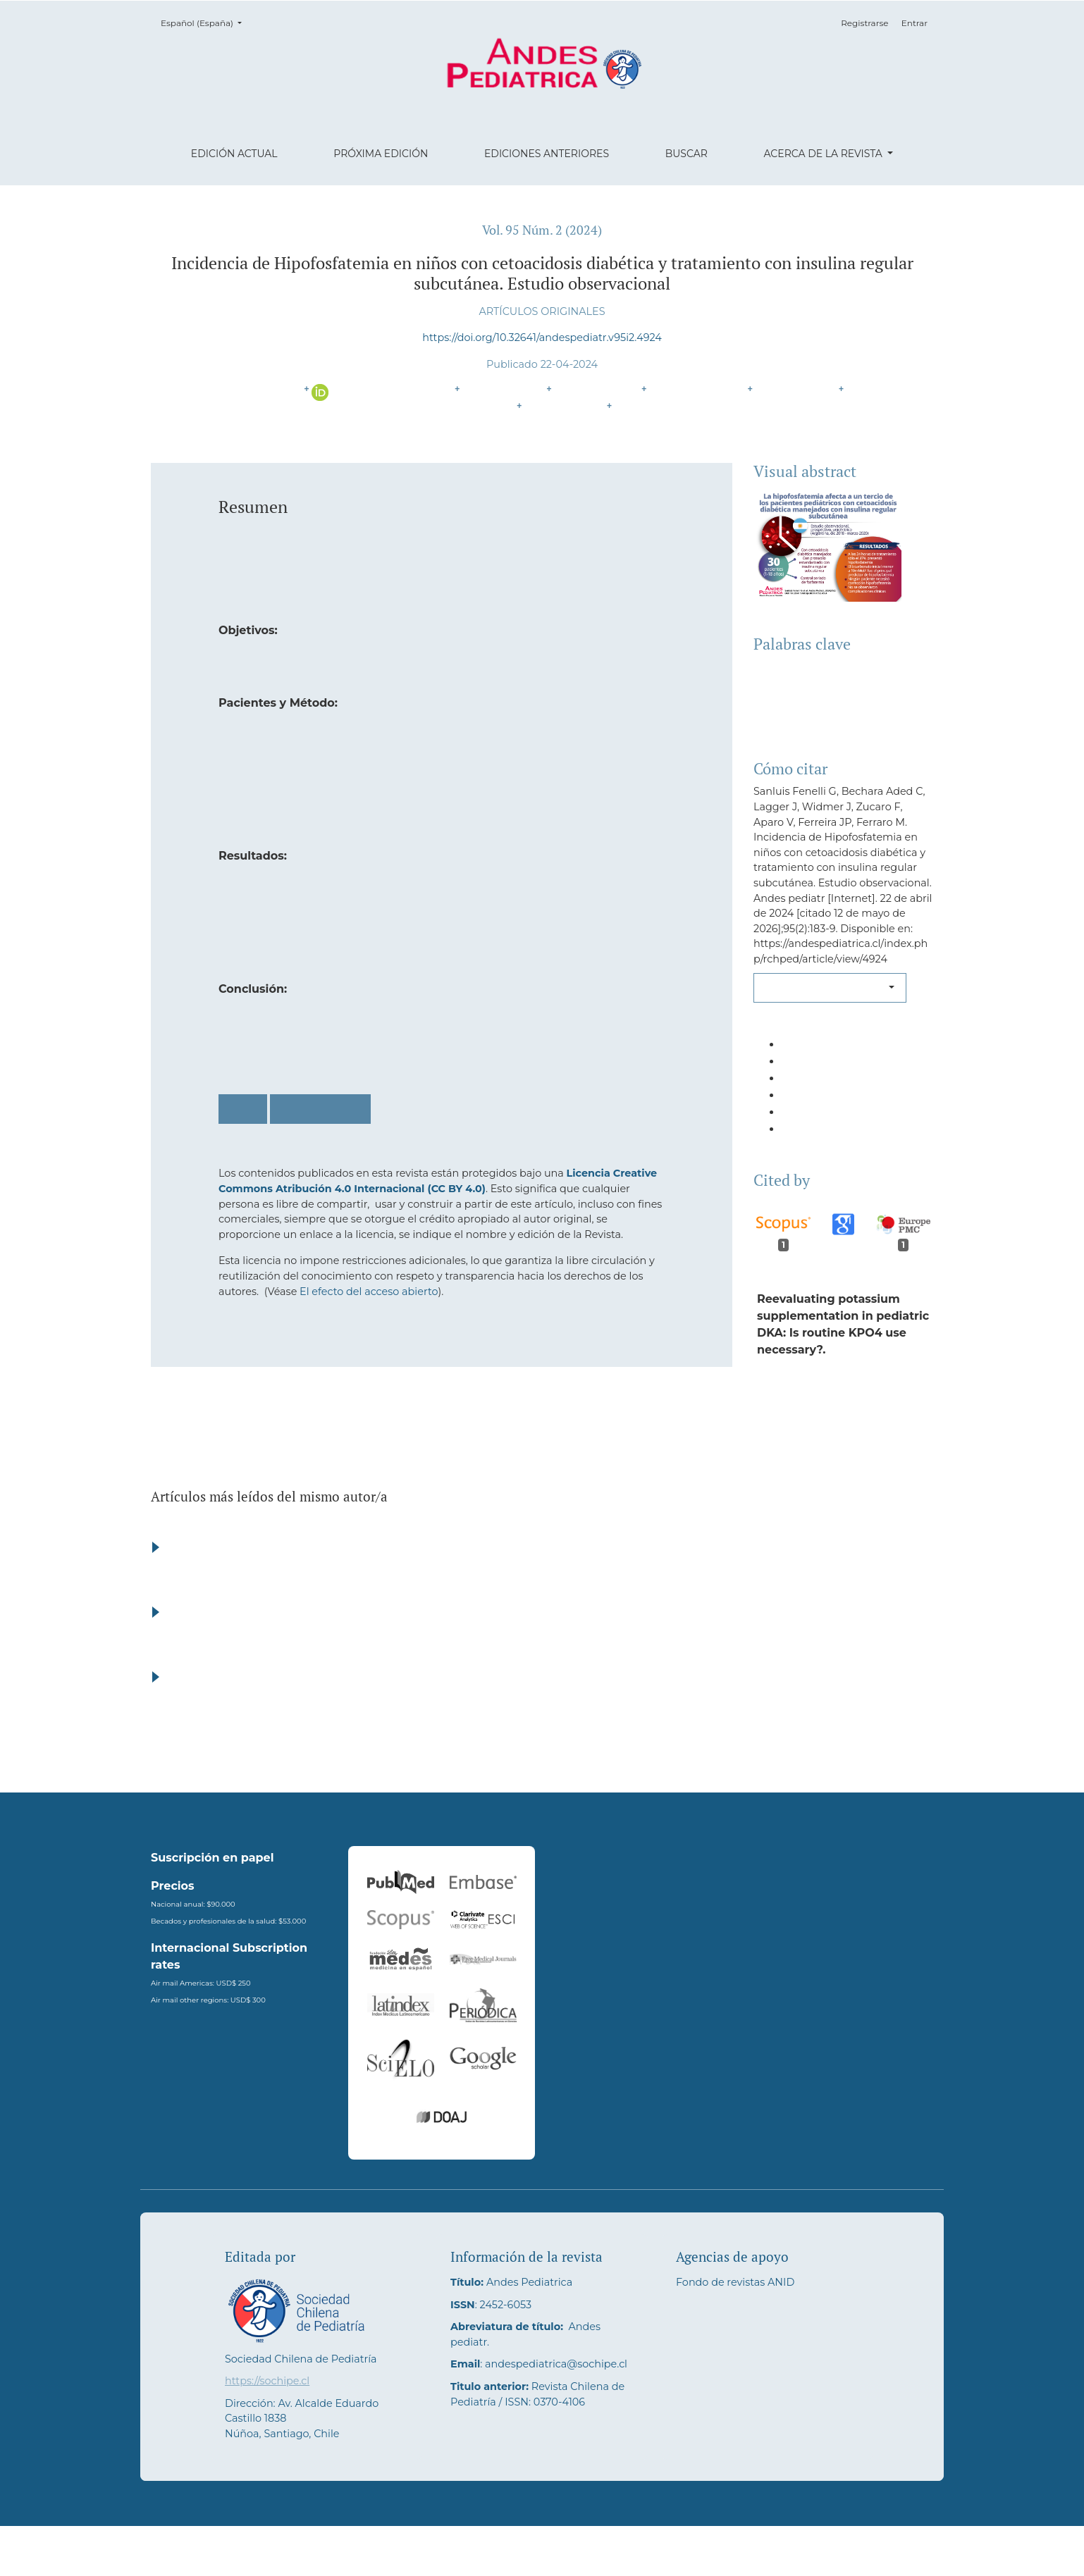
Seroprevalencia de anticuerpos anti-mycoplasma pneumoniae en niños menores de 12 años (627, 1597)
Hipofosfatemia (796, 700)
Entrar (914, 23)
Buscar (686, 153)
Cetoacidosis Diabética (817, 684)
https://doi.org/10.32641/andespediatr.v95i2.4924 (542, 337)
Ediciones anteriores (546, 153)
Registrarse (864, 23)
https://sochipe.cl (267, 2431)
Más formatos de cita (825, 987)
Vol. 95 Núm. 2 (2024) (542, 230)
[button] (843, 1050)
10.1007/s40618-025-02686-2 (834, 1467)
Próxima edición (380, 153)
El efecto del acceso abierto (369, 1291)
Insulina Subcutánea (811, 717)
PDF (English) (320, 1108)
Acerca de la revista (824, 153)
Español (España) (205, 22)
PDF (242, 1108)
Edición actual (234, 153)
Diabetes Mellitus (802, 667)
